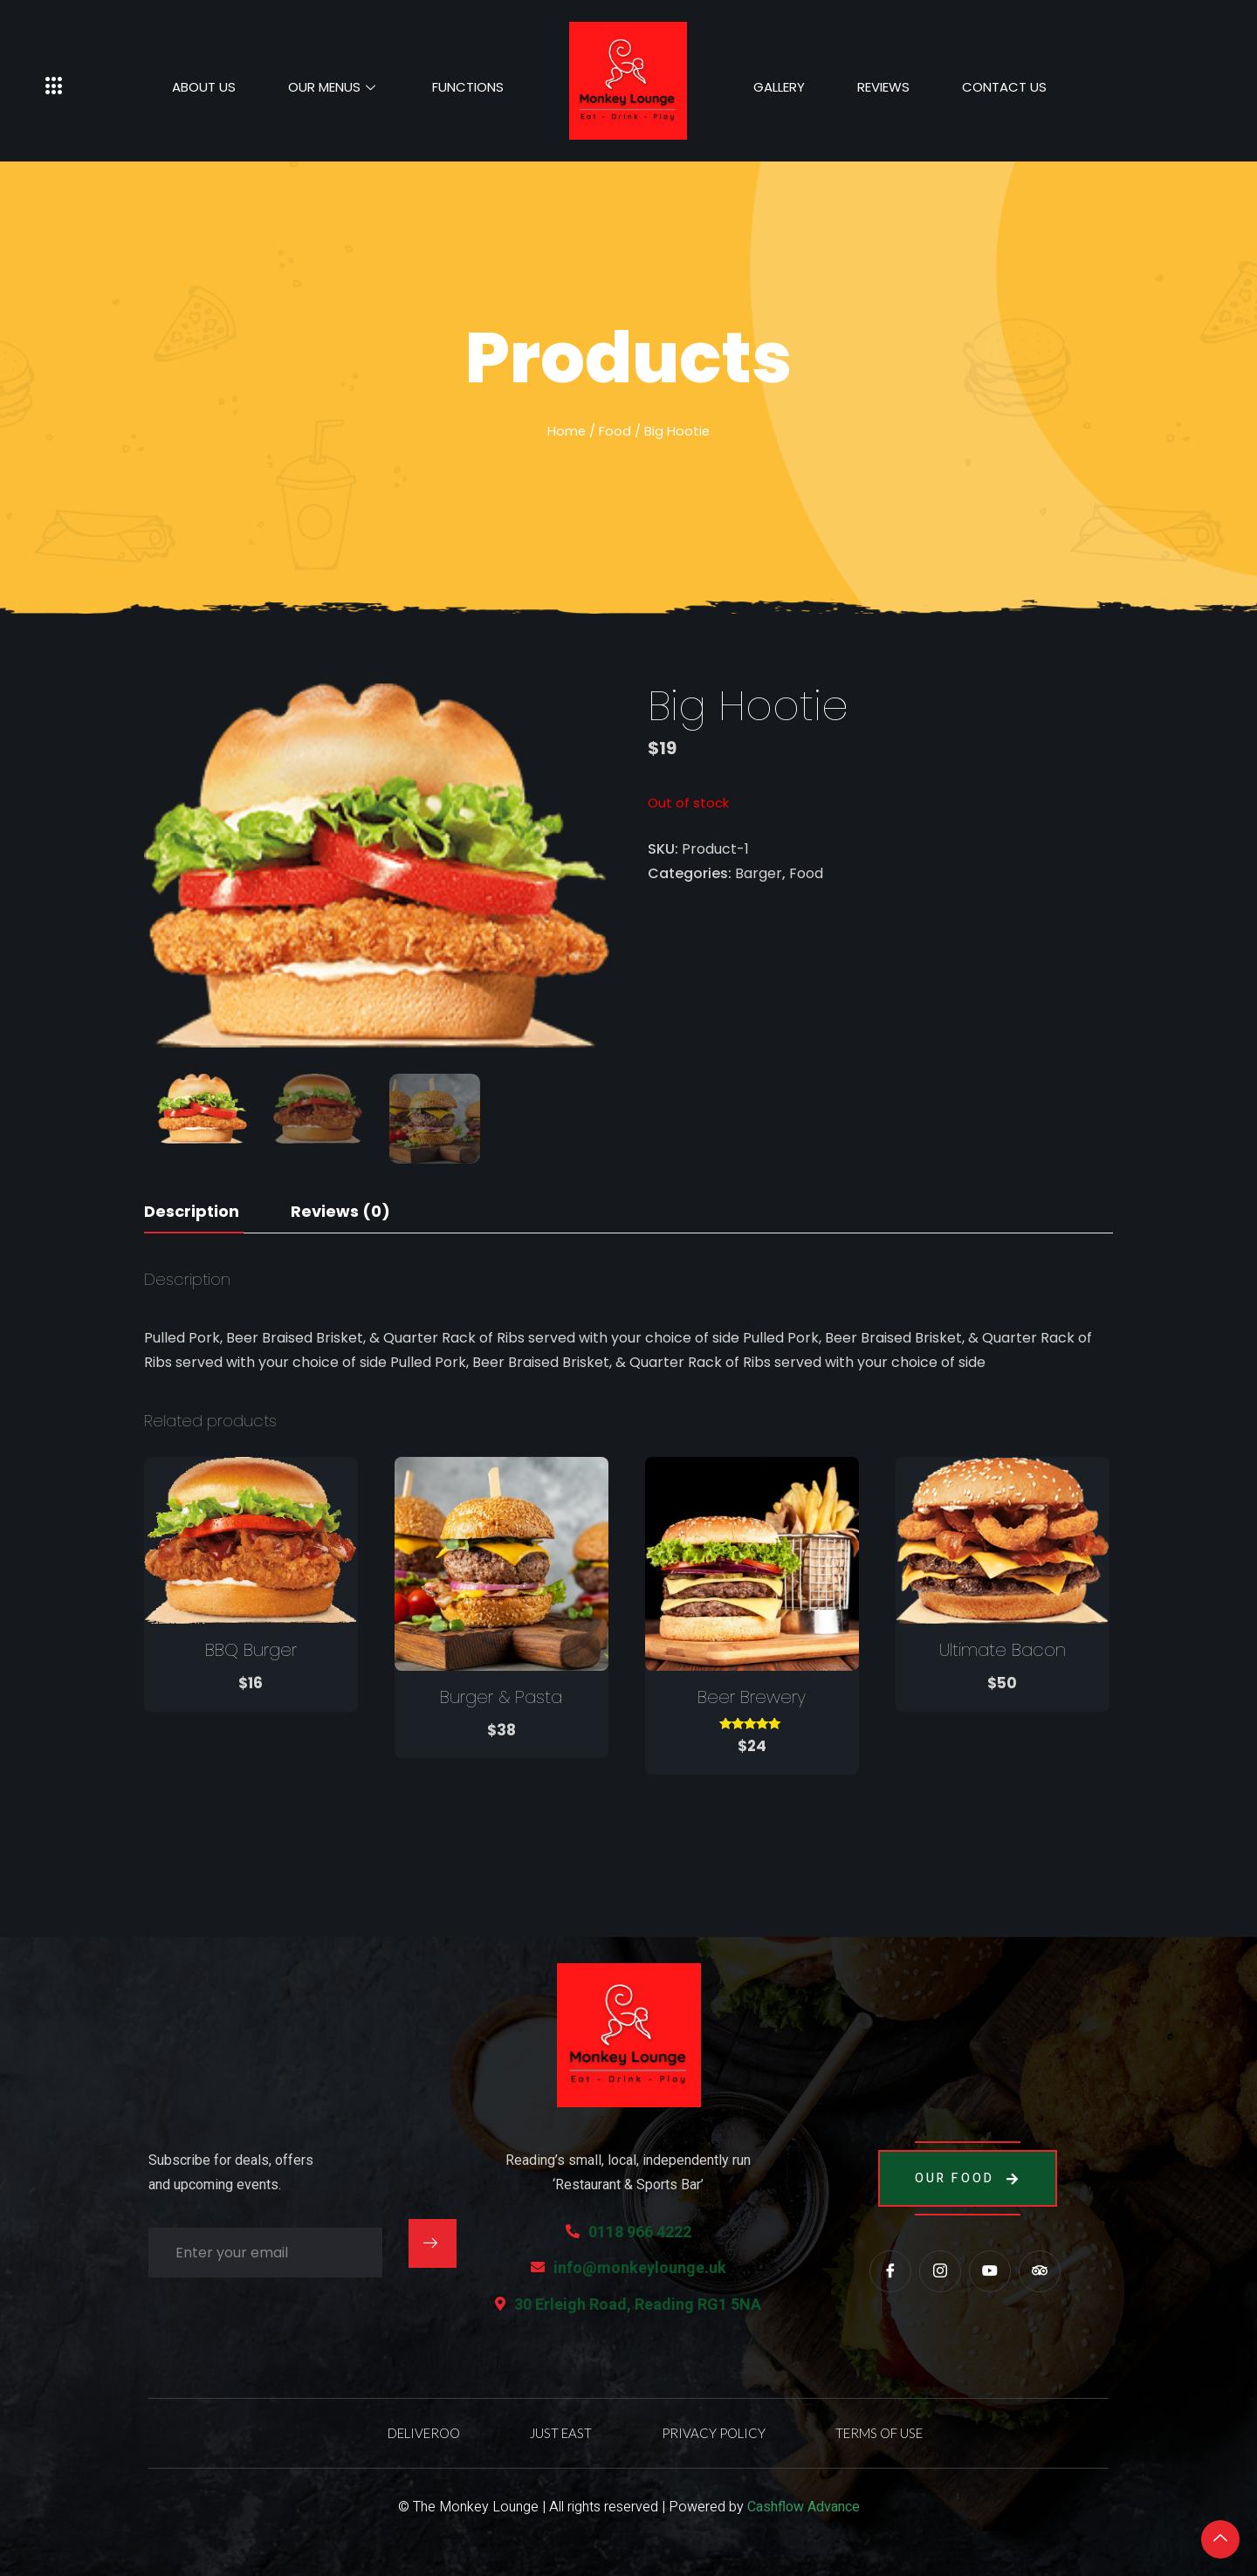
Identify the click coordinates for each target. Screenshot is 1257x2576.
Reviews (883, 87)
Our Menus (334, 87)
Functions (468, 87)
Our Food (967, 2178)
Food (615, 431)
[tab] (192, 1212)
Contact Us (1004, 87)
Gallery (779, 87)
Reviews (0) (340, 1211)
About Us (204, 87)
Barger (758, 873)
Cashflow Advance (803, 2507)
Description (191, 1211)
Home (566, 431)
